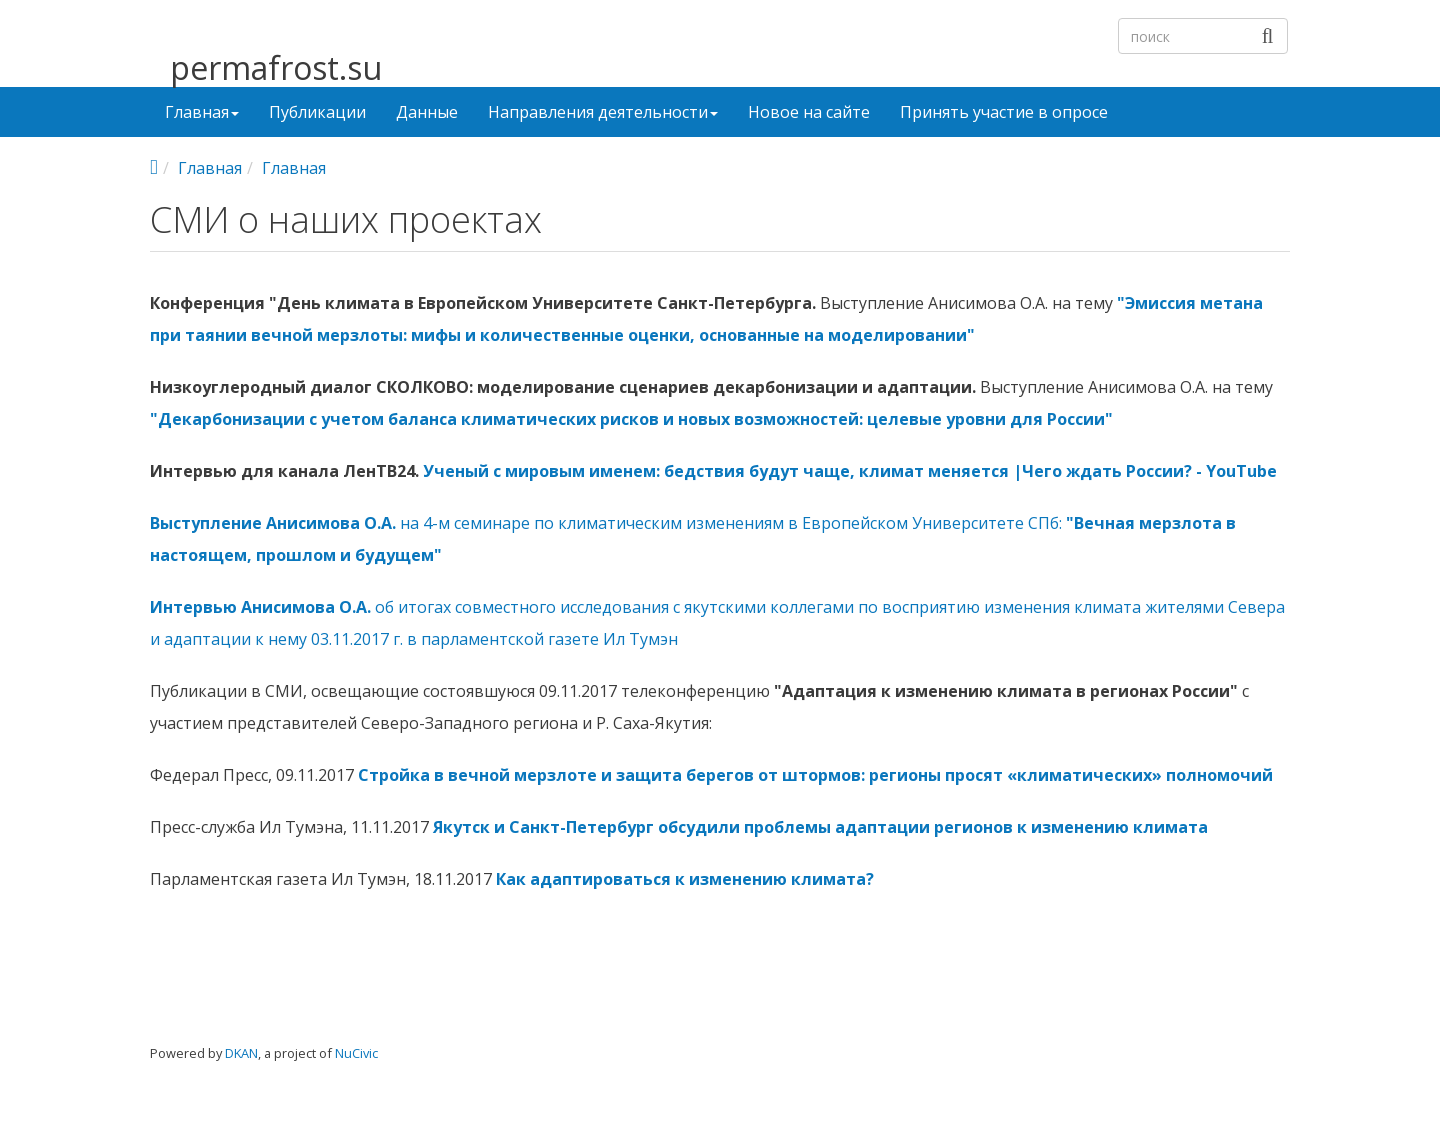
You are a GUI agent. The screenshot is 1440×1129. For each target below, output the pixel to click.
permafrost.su (276, 68)
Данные (427, 112)
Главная (202, 112)
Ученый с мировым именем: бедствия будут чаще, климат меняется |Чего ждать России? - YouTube (850, 471)
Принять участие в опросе (1004, 112)
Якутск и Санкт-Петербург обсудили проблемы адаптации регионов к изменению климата (820, 827)
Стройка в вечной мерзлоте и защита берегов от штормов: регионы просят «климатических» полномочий (815, 775)
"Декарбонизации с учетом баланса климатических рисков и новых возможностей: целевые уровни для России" (631, 419)
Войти (1256, 1068)
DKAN (241, 1053)
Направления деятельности (603, 112)
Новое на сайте (809, 112)
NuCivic (356, 1053)
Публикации (317, 112)
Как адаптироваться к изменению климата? (685, 879)
